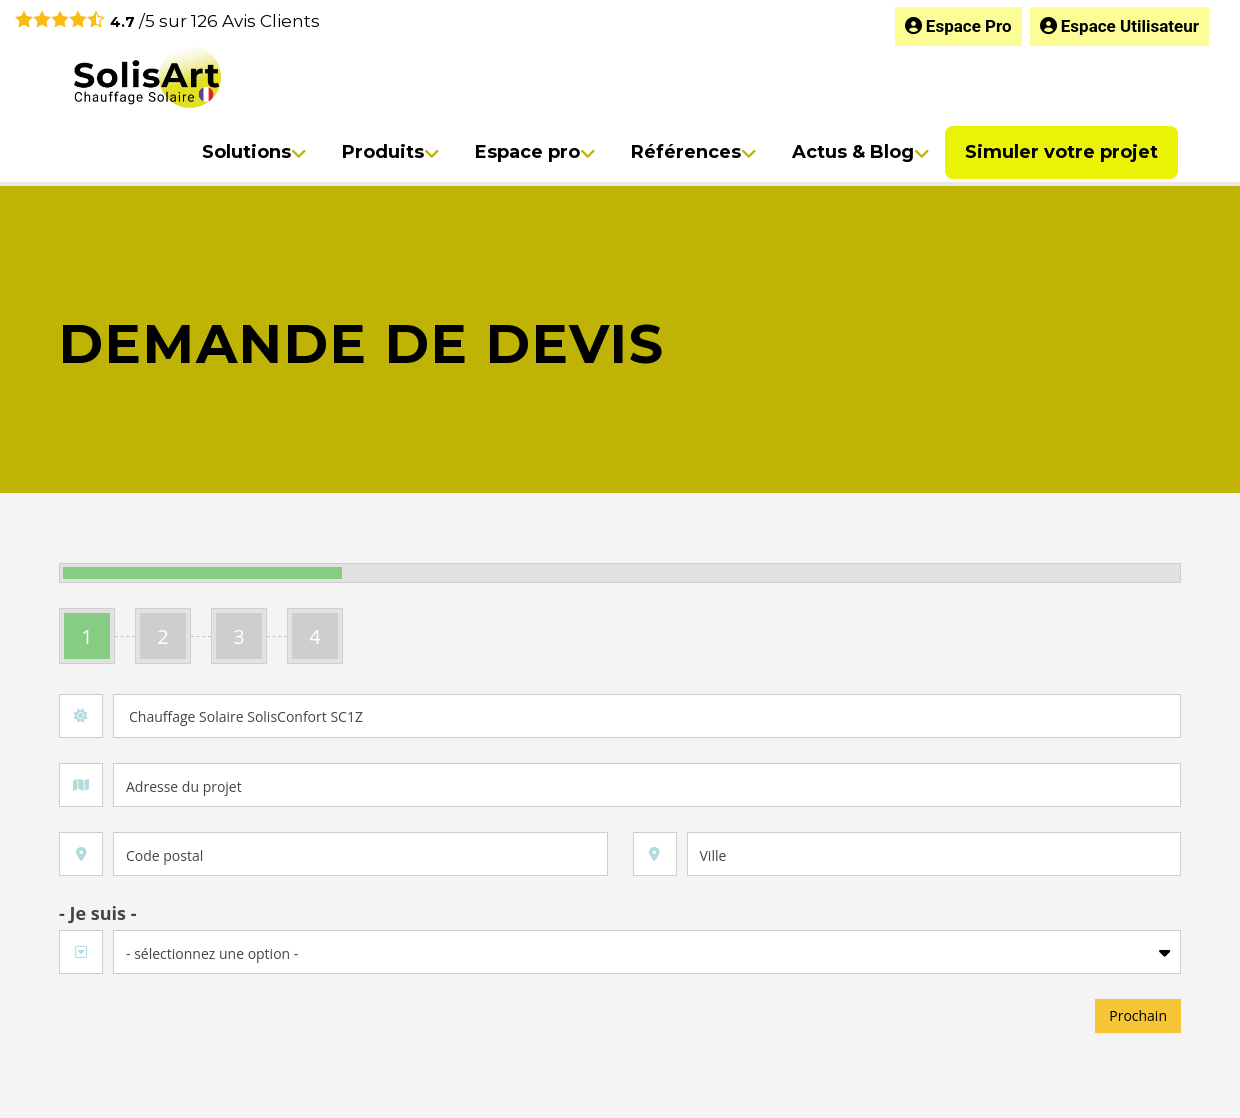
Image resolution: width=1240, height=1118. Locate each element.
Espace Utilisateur (1119, 26)
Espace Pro (958, 26)
